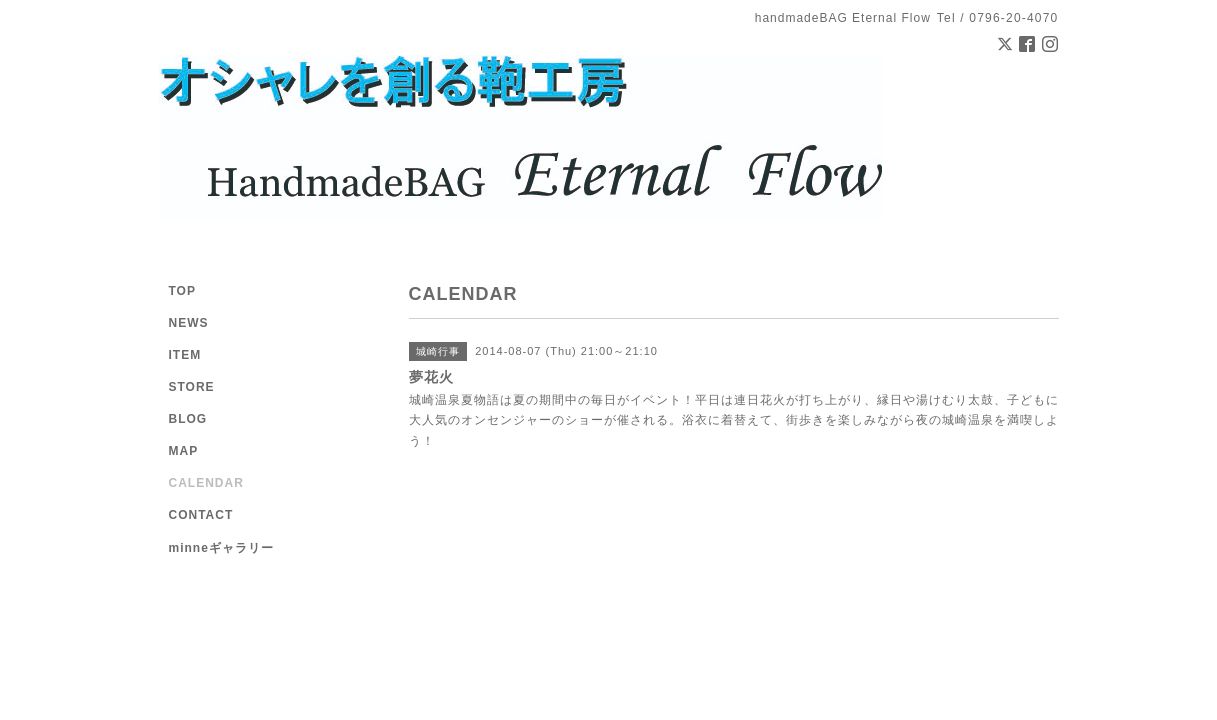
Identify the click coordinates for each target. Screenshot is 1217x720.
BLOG (188, 419)
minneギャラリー (221, 548)
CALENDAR (206, 483)
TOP (182, 291)
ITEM (185, 355)
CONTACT (201, 515)
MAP (184, 451)
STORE (192, 387)
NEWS (189, 323)
